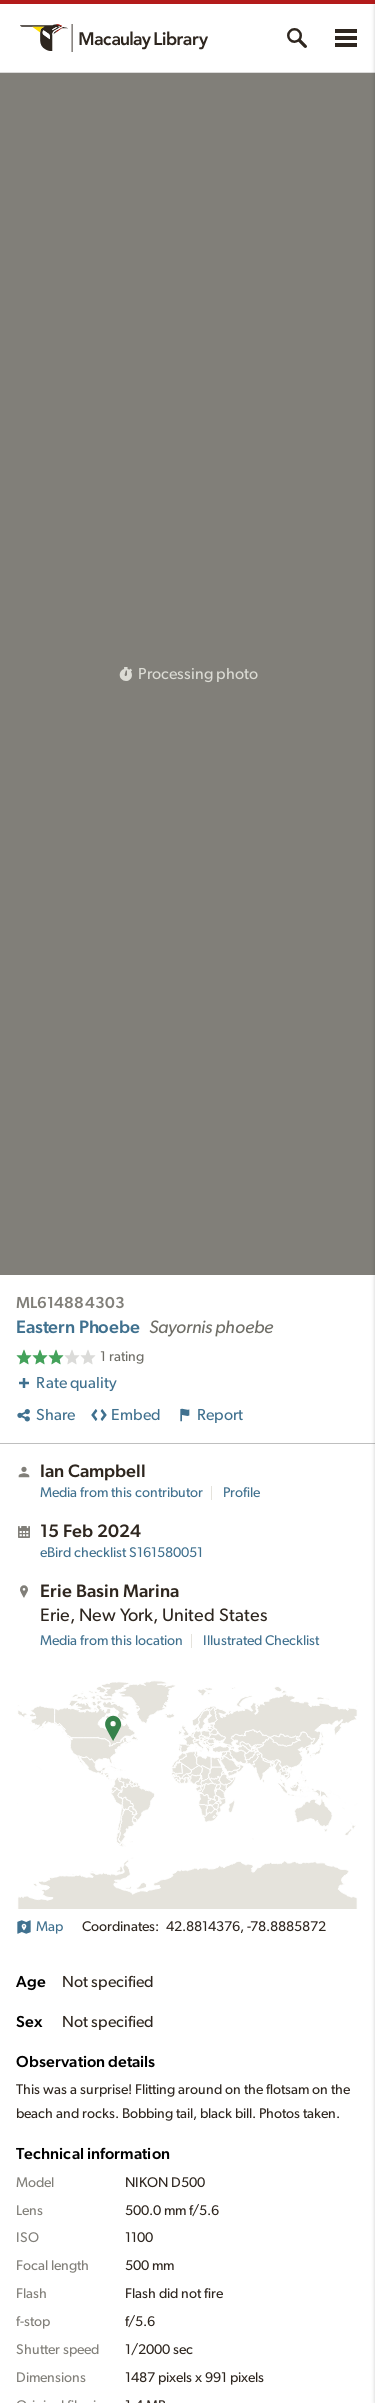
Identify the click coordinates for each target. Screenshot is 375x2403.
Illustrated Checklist (261, 1641)
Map (39, 1927)
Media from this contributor (121, 1493)
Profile (241, 1493)
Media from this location (111, 1641)
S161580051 (121, 1553)
